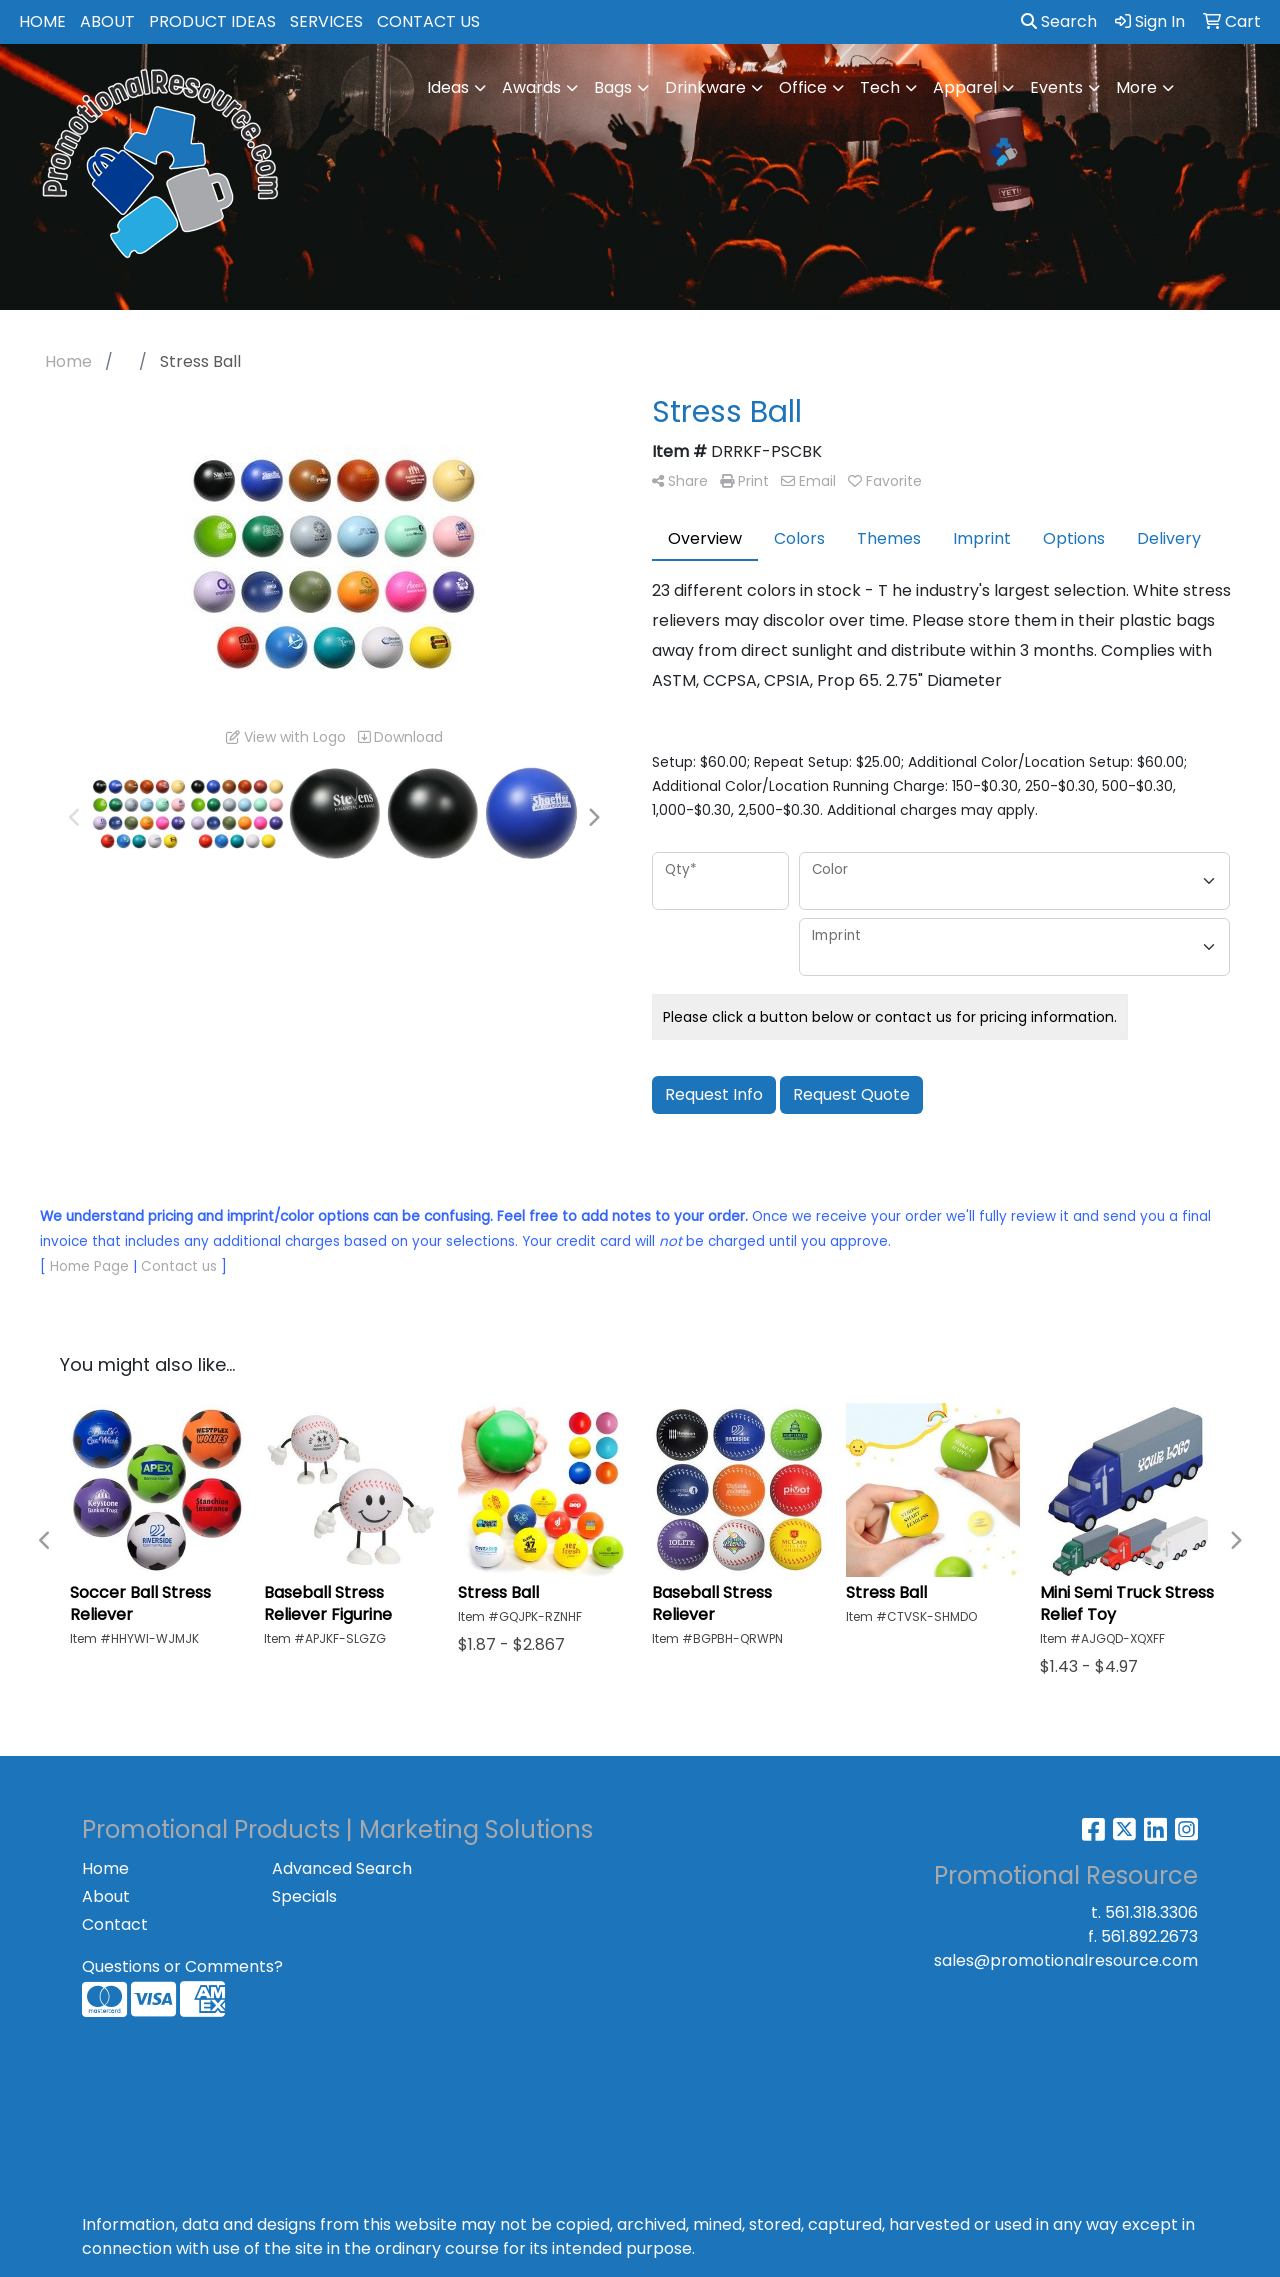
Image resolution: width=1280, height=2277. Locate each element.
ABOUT (107, 21)
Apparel (965, 87)
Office (803, 87)
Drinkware (705, 87)
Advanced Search (342, 1868)
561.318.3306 (1151, 1912)
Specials (304, 1896)
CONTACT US (428, 21)
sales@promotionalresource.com (1066, 1960)
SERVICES (326, 21)
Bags (613, 87)
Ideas (448, 87)
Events (1056, 87)
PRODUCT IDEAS (212, 21)
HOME (42, 21)
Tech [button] (880, 87)
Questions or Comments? (182, 1966)
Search (1059, 21)
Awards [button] (531, 87)
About (106, 1896)
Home (105, 1868)
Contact (115, 1924)
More (1136, 87)
